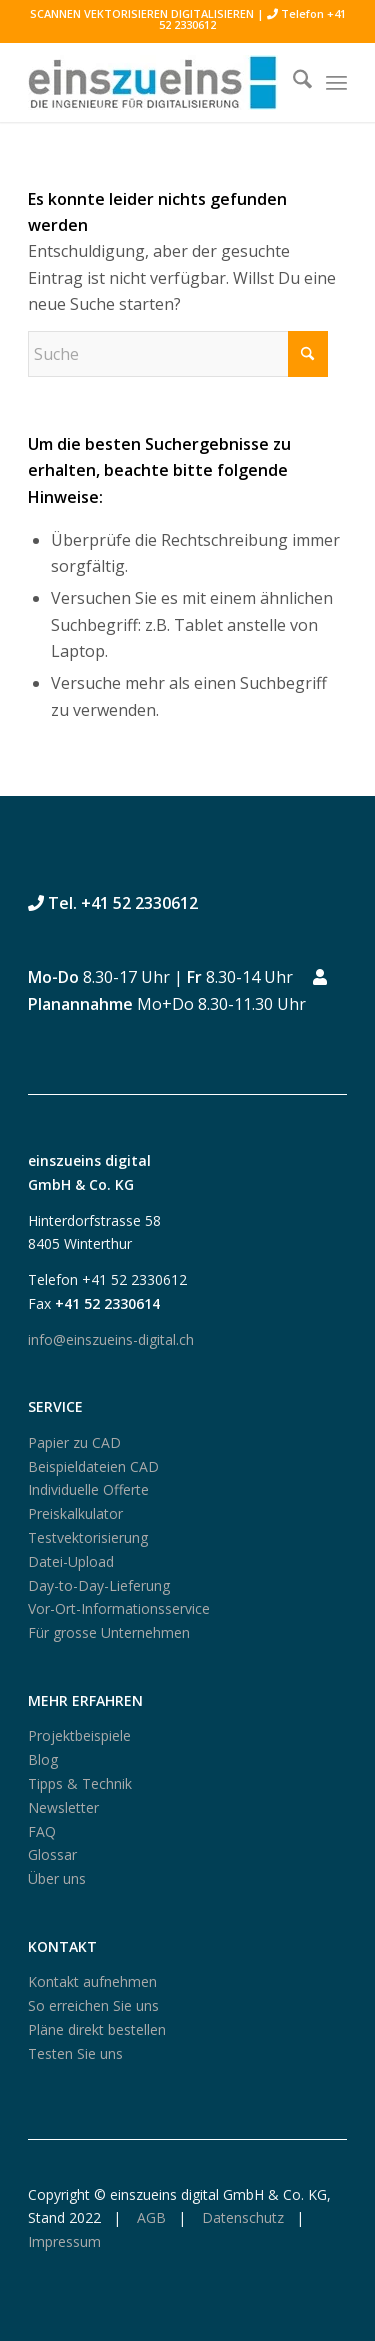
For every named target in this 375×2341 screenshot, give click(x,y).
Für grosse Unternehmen (109, 1632)
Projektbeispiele (79, 1735)
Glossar (52, 1854)
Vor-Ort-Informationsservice (119, 1608)
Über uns (57, 1878)
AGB (149, 2217)
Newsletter (63, 1807)
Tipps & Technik (80, 1783)
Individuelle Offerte (88, 1489)
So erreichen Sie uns (93, 2005)
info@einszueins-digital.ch (111, 1339)
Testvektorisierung (88, 1537)
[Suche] (292, 82)
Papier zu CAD (74, 1442)
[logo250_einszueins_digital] (155, 82)
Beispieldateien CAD (93, 1466)
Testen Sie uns (75, 2053)
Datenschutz (241, 2217)
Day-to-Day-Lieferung (99, 1585)
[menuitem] (292, 82)
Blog (43, 1759)
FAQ (42, 1831)
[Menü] (336, 82)
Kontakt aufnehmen (92, 1981)
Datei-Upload (71, 1561)
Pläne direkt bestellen (97, 2029)
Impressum (64, 2241)
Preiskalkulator (75, 1513)
